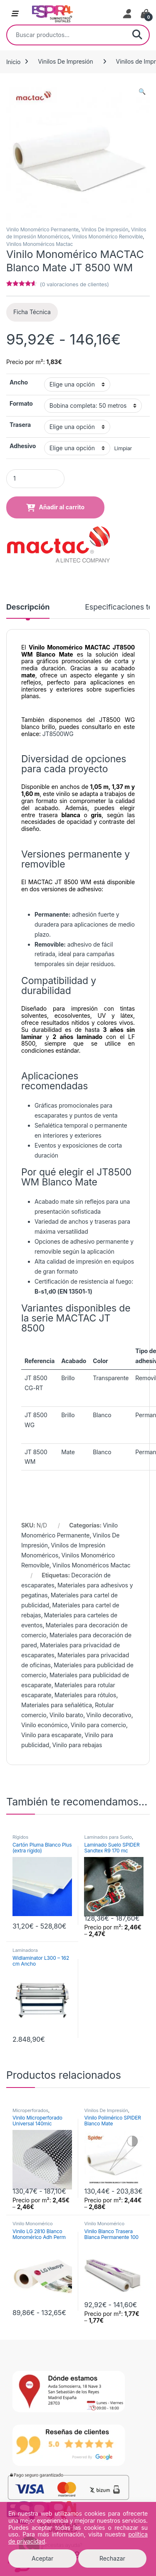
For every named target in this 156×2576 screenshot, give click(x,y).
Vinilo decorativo (108, 1714)
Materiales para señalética (56, 1704)
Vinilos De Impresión (65, 61)
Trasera (20, 424)
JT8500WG (58, 733)
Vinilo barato (66, 1714)
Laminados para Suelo (107, 1837)
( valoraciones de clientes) (74, 284)
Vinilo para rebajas (77, 1744)
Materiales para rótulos (85, 1694)
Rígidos (20, 1837)
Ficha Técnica (32, 311)
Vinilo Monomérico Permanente (42, 229)
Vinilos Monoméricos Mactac (39, 244)
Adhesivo (23, 445)
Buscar (137, 35)
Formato (21, 403)
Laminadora (25, 1950)
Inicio (13, 61)
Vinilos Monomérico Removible (107, 236)
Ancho (19, 382)
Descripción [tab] (28, 607)
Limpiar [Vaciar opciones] (123, 448)
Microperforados (30, 2110)
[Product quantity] (35, 478)
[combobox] (66, 35)
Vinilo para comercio (98, 1724)
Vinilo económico (44, 1724)
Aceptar (42, 2558)
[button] (142, 92)
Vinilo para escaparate (51, 1734)
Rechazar (112, 2558)
